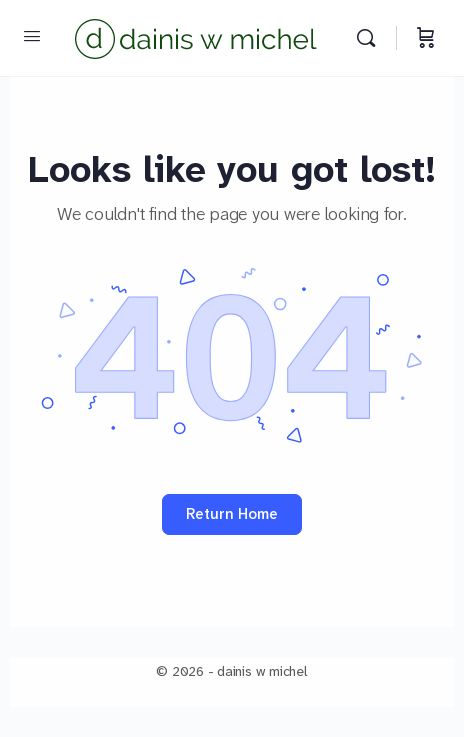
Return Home (232, 514)
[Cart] (426, 38)
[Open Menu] (32, 36)
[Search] (371, 38)
